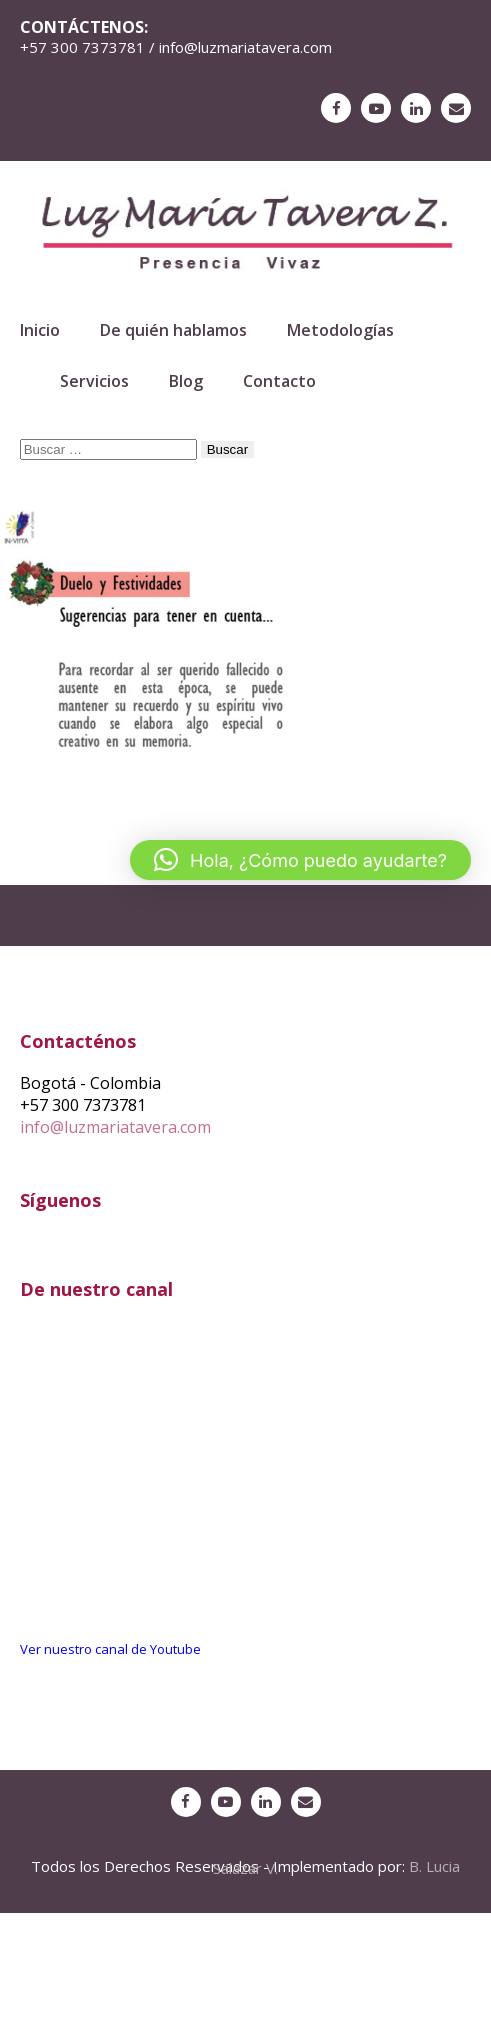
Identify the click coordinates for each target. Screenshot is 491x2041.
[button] (300, 860)
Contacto (279, 381)
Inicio (40, 330)
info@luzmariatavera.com (115, 1127)
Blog (186, 381)
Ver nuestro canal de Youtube (110, 1649)
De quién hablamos (173, 330)
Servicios (94, 381)
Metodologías (340, 330)
